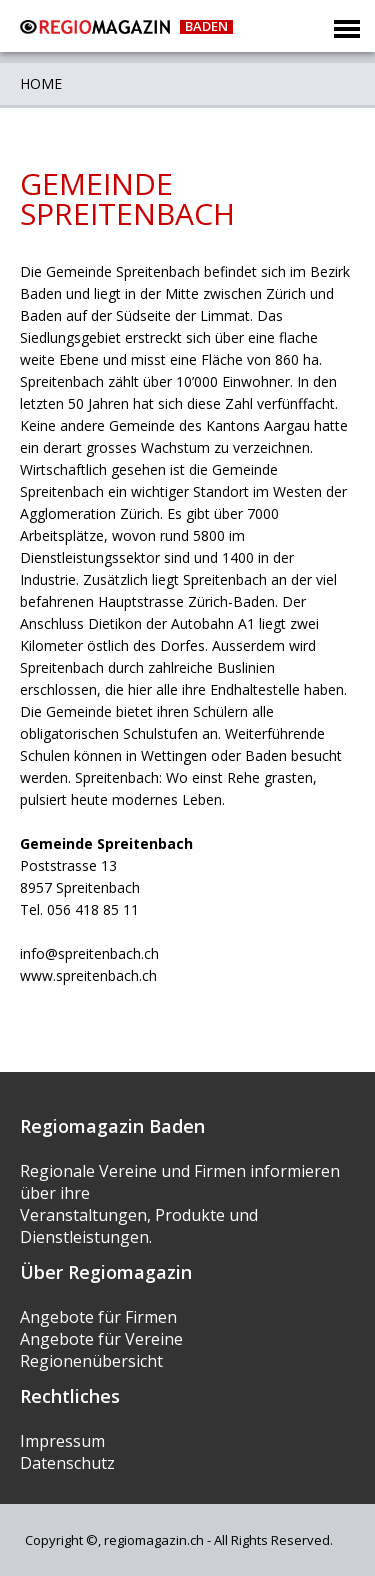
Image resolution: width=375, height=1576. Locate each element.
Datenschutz (67, 1463)
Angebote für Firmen (98, 1317)
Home (41, 83)
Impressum (62, 1441)
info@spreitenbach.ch (89, 953)
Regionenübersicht (91, 1361)
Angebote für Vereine (101, 1339)
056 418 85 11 (93, 909)
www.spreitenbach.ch (88, 975)
